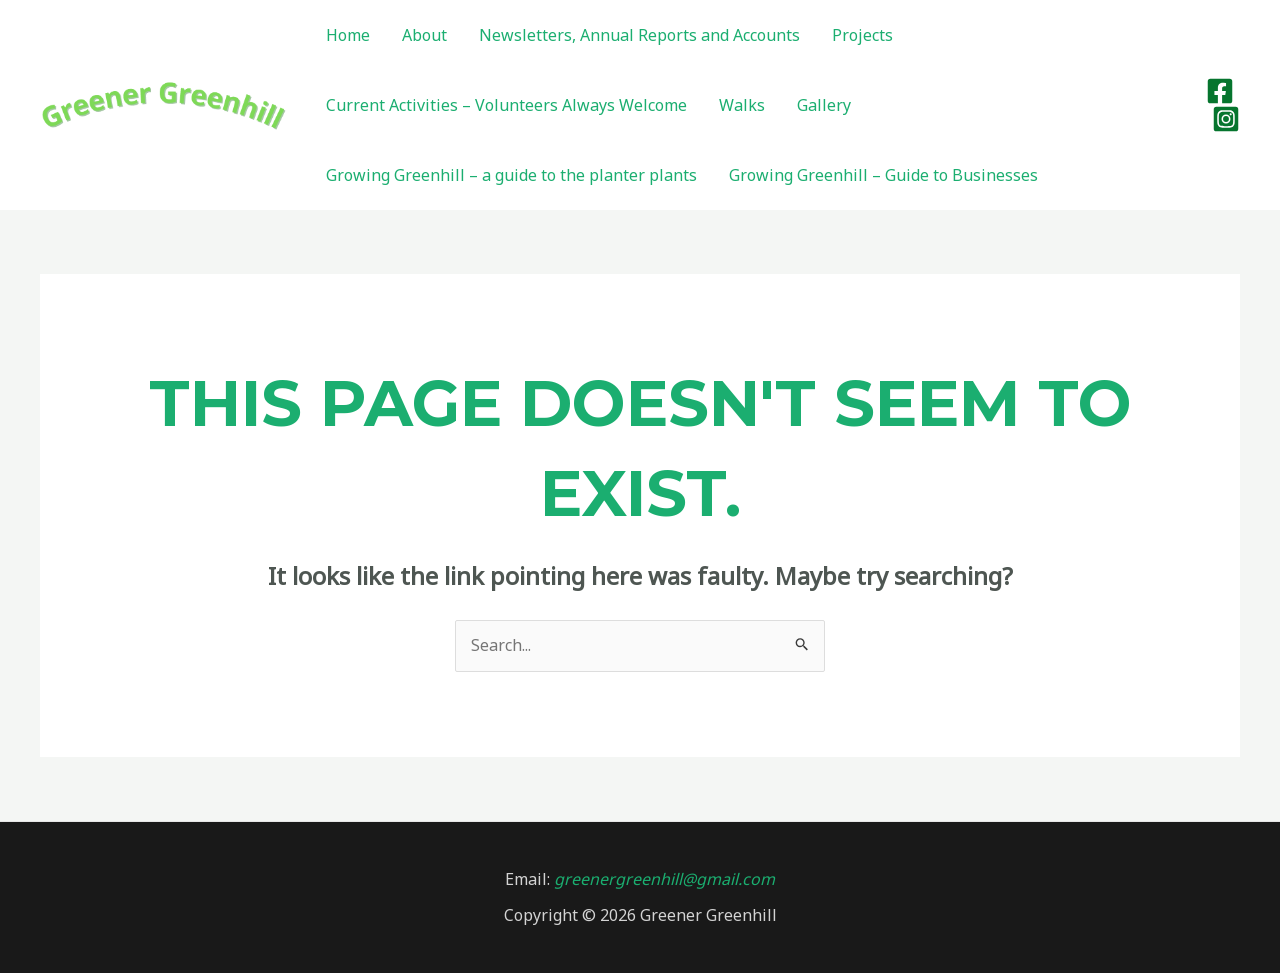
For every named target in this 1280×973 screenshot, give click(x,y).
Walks (742, 105)
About (424, 35)
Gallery (824, 105)
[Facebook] (1220, 91)
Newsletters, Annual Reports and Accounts (639, 35)
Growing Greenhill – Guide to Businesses (883, 175)
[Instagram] (1226, 119)
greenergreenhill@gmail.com (662, 879)
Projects (862, 35)
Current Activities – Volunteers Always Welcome (506, 105)
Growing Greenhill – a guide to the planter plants (511, 175)
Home (348, 35)
